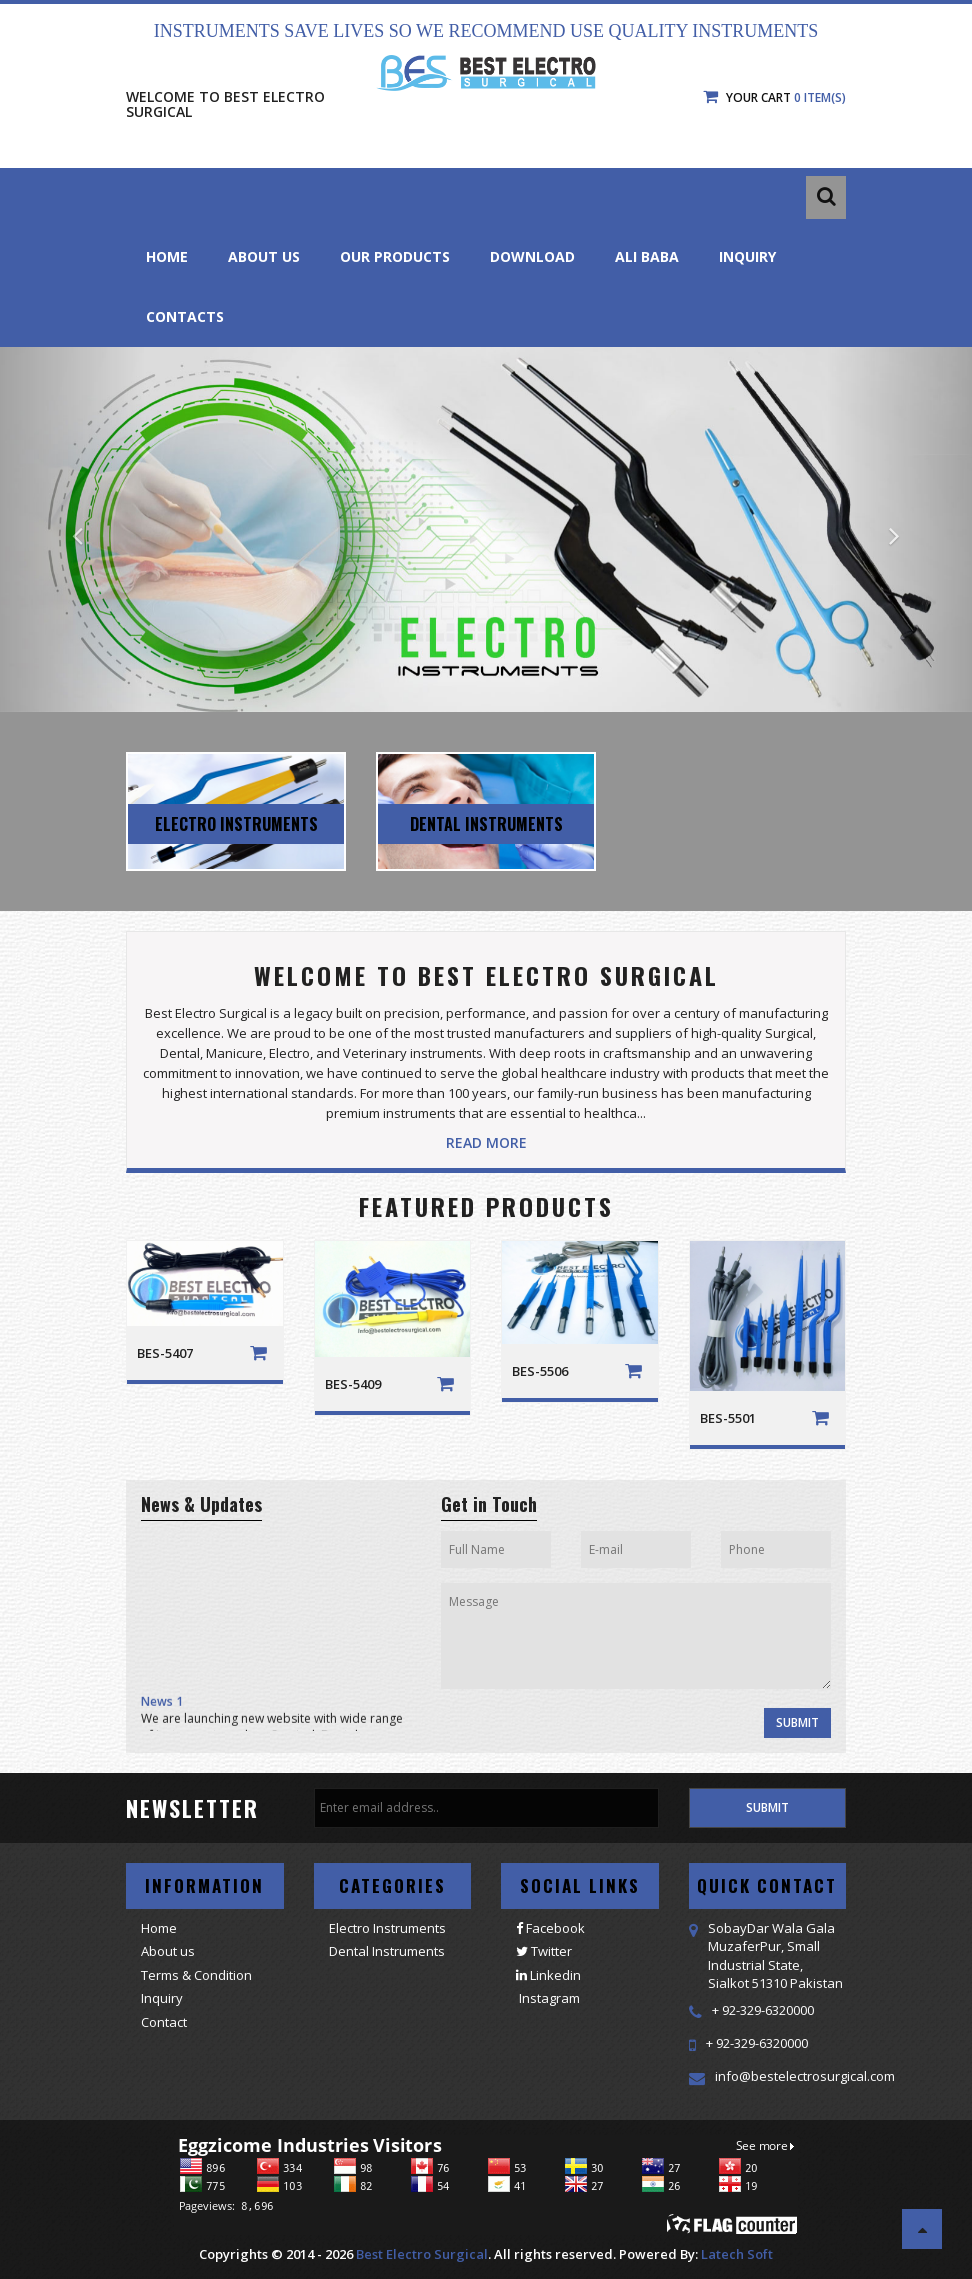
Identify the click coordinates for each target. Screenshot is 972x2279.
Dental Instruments (387, 1951)
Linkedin (548, 1975)
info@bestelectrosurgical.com (805, 2076)
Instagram (548, 1998)
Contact (164, 2022)
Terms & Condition (196, 1975)
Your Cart (774, 97)
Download (532, 256)
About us (168, 1951)
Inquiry (747, 256)
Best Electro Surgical (422, 2254)
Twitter (544, 1951)
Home (167, 256)
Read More (486, 1142)
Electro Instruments (387, 1928)
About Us (264, 256)
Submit (797, 1722)
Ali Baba (647, 256)
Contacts (185, 316)
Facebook (550, 1928)
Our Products (395, 256)
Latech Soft (737, 2254)
